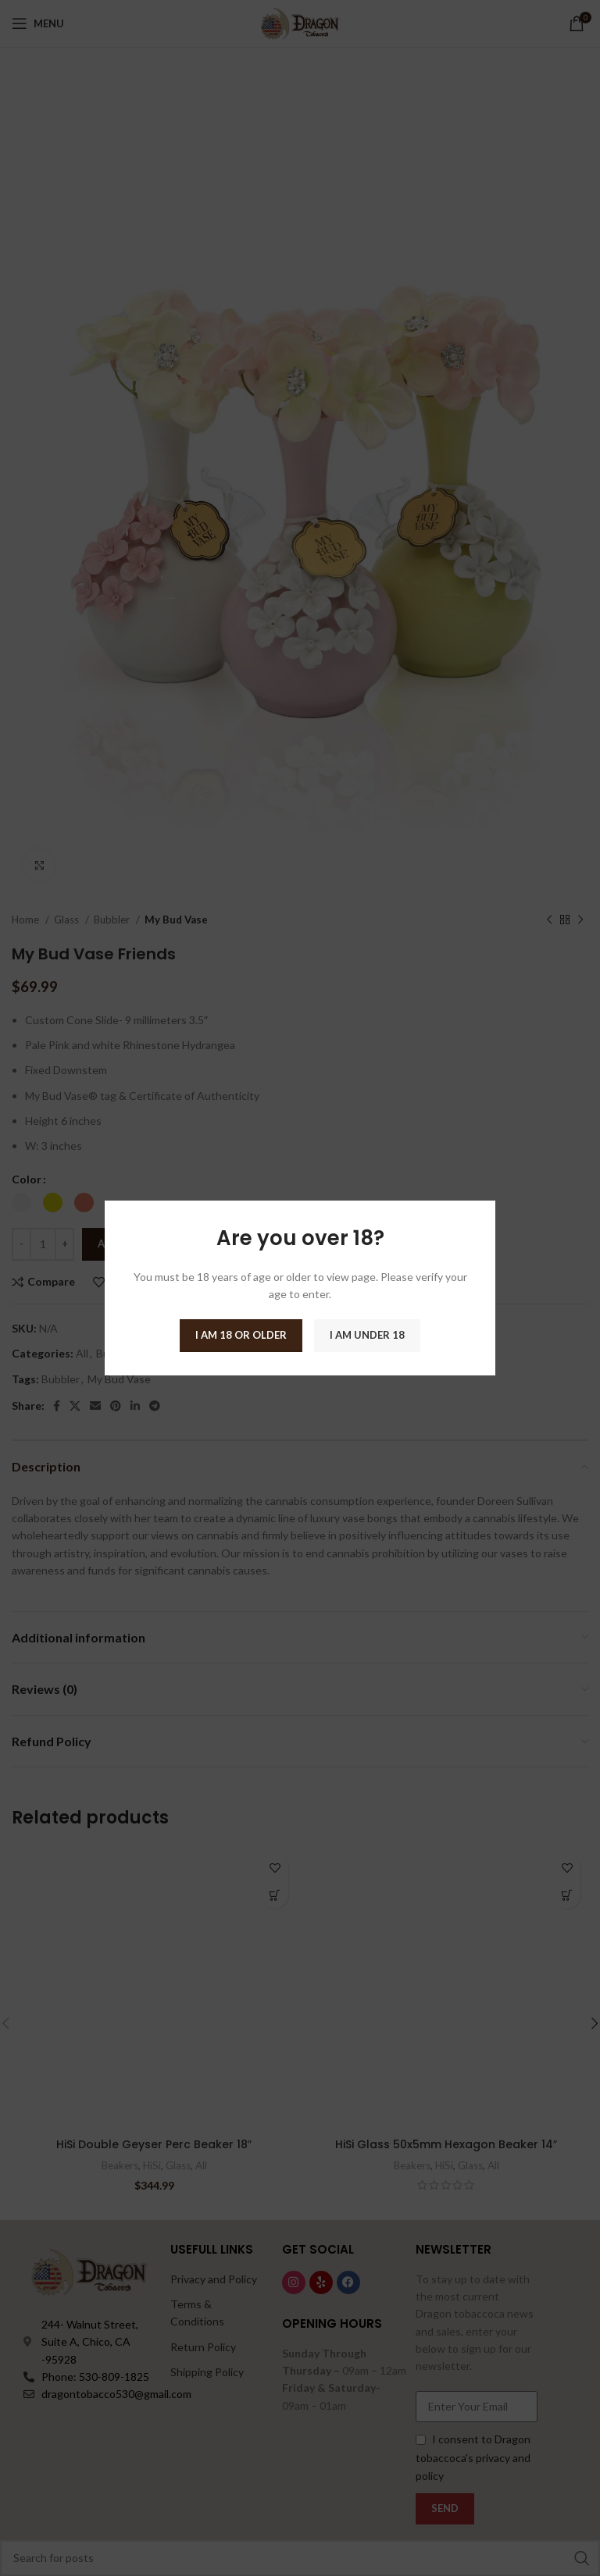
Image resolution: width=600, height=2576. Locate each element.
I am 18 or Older (241, 1335)
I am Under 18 (367, 1335)
